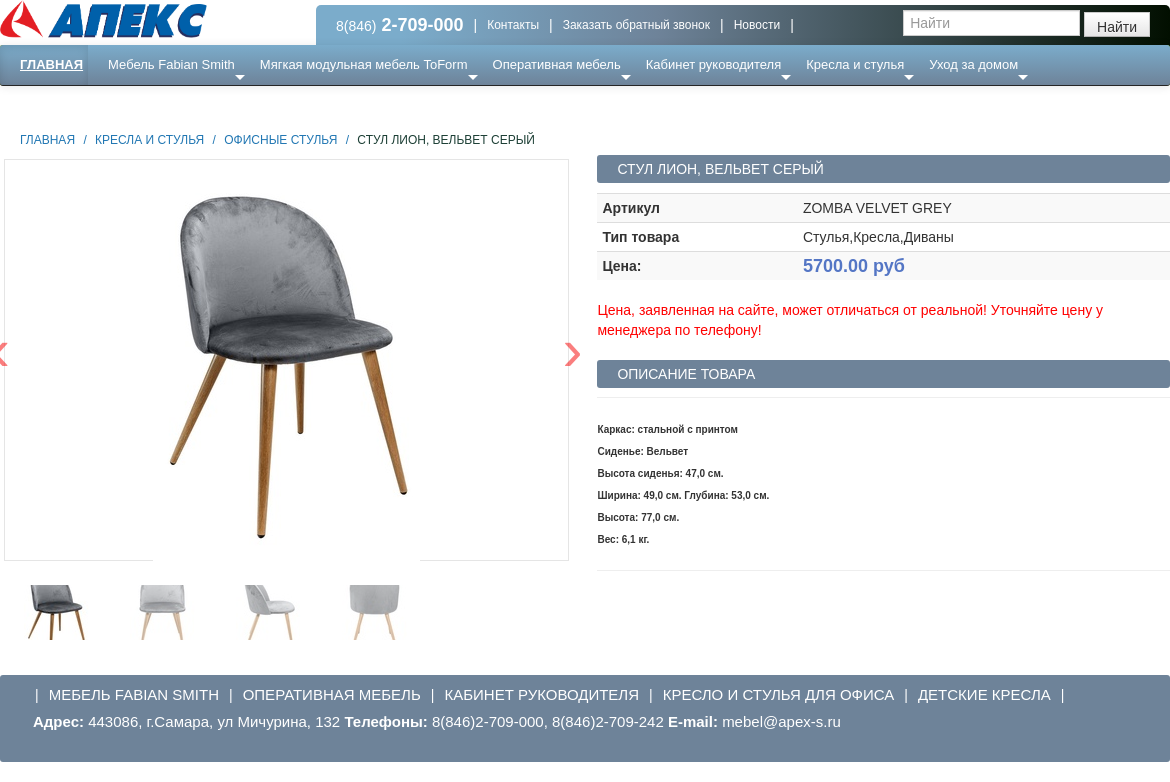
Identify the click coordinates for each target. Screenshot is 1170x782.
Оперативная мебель (557, 64)
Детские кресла (984, 694)
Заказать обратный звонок (636, 25)
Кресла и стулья (855, 64)
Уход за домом (973, 64)
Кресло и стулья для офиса (779, 694)
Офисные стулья (280, 140)
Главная (51, 64)
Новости (757, 25)
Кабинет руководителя (713, 64)
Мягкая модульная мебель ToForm (364, 64)
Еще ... (140, 104)
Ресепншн (216, 104)
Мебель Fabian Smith (171, 64)
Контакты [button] (513, 25)
